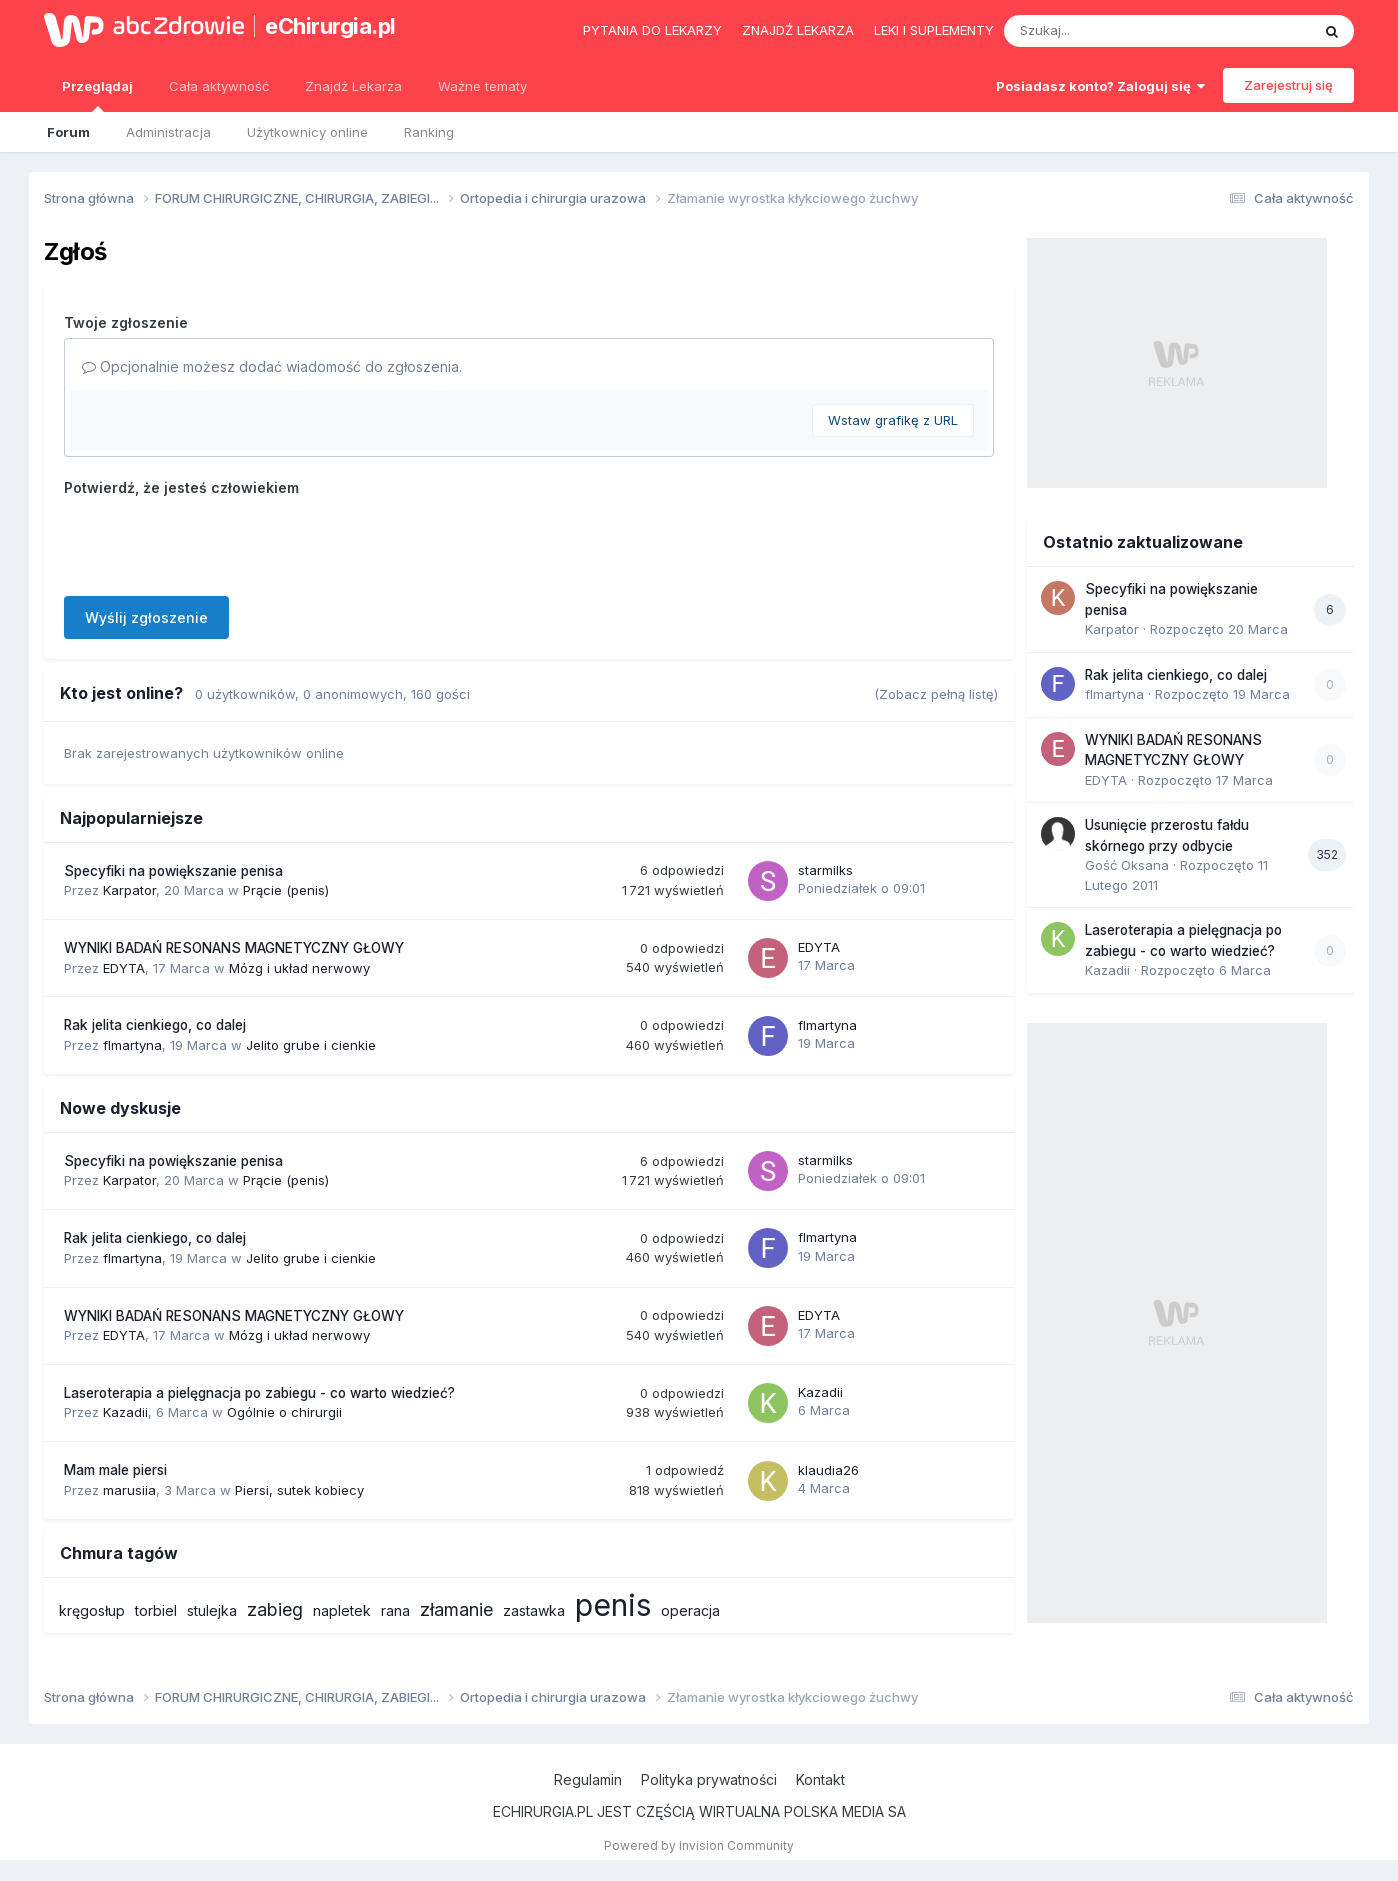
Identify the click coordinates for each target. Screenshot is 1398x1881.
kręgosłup (92, 1610)
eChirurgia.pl (330, 26)
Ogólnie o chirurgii (284, 1412)
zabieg (275, 1609)
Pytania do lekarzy (652, 30)
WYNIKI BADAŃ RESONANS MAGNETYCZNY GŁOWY (234, 948)
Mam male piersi (115, 1470)
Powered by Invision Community (699, 1845)
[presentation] (216, 542)
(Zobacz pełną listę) (936, 694)
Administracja (168, 132)
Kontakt (820, 1779)
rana (395, 1610)
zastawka (534, 1610)
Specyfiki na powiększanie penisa (173, 871)
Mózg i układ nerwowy (299, 968)
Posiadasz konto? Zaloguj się (1100, 86)
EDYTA (124, 968)
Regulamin (588, 1779)
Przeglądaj (97, 95)
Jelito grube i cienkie (311, 1045)
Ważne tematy (482, 86)
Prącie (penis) (286, 890)
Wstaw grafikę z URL (893, 420)
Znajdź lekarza (798, 30)
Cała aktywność (219, 86)
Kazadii (125, 1412)
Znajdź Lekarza (353, 86)
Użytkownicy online (307, 132)
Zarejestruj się (1288, 85)
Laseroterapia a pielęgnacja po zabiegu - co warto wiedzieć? (259, 1393)
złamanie (456, 1609)
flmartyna (132, 1045)
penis (613, 1605)
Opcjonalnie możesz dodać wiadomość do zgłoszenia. (272, 366)
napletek (342, 1610)
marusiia (129, 1490)
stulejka (212, 1610)
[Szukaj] (1108, 31)
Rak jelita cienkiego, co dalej (155, 1025)
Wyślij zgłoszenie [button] (146, 617)
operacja (690, 1610)
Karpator (129, 890)
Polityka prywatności (709, 1779)
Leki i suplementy (934, 30)
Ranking (429, 132)
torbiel (156, 1610)
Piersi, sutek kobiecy (299, 1490)
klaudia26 (828, 1470)
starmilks (825, 870)
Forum (68, 132)
